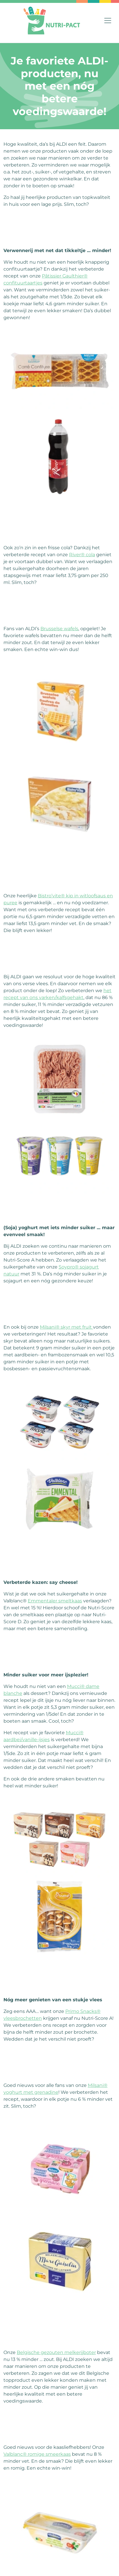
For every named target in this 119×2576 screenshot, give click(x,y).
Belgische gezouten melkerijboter (56, 2352)
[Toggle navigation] (108, 20)
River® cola (82, 554)
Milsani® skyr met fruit (66, 1327)
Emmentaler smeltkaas (55, 1601)
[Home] (51, 20)
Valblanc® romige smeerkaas (37, 2454)
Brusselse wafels (59, 628)
